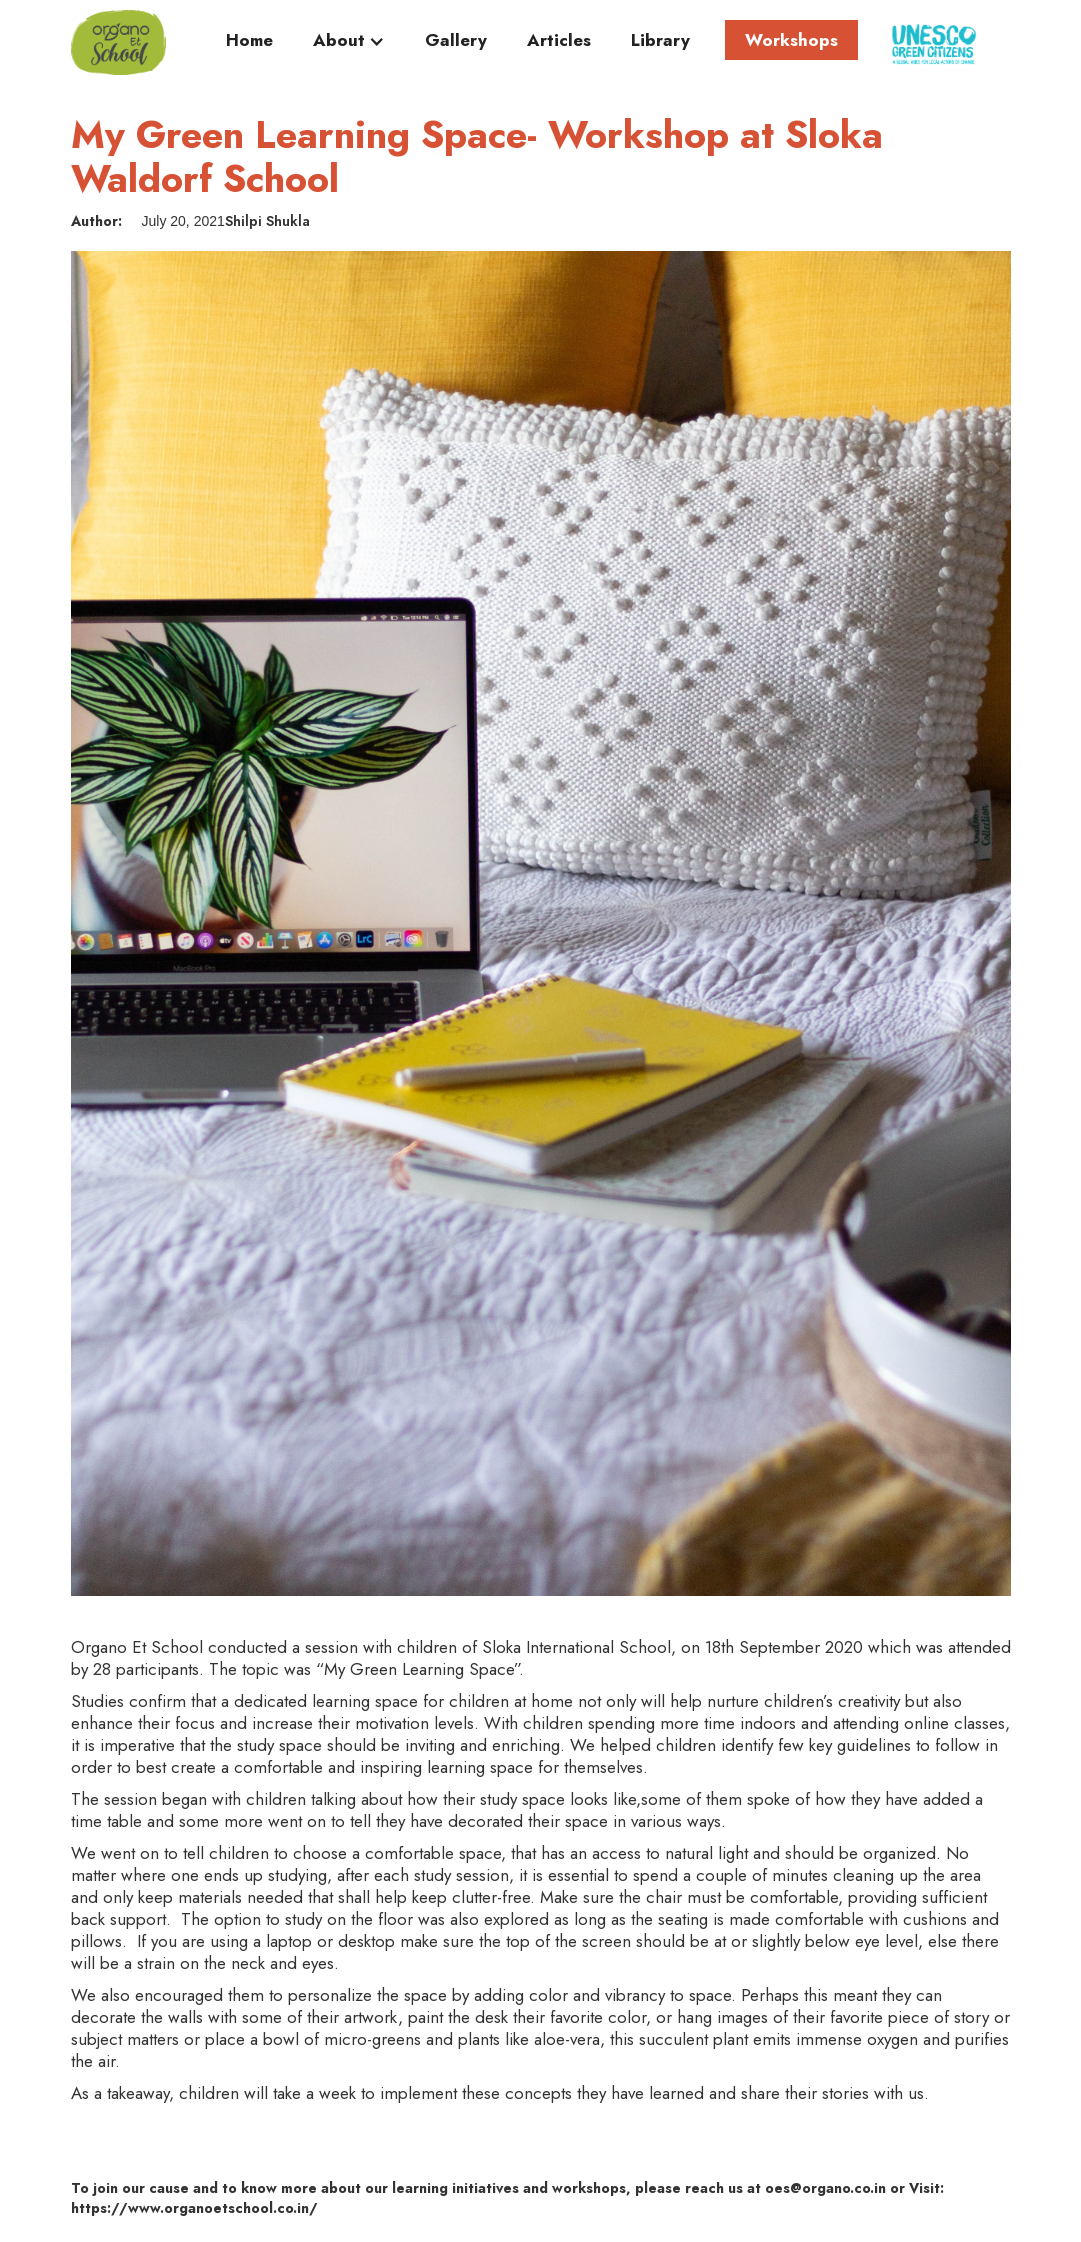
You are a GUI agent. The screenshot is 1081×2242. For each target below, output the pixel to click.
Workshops (791, 40)
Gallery (456, 41)
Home (249, 41)
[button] (349, 45)
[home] (119, 42)
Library (660, 41)
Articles (559, 41)
